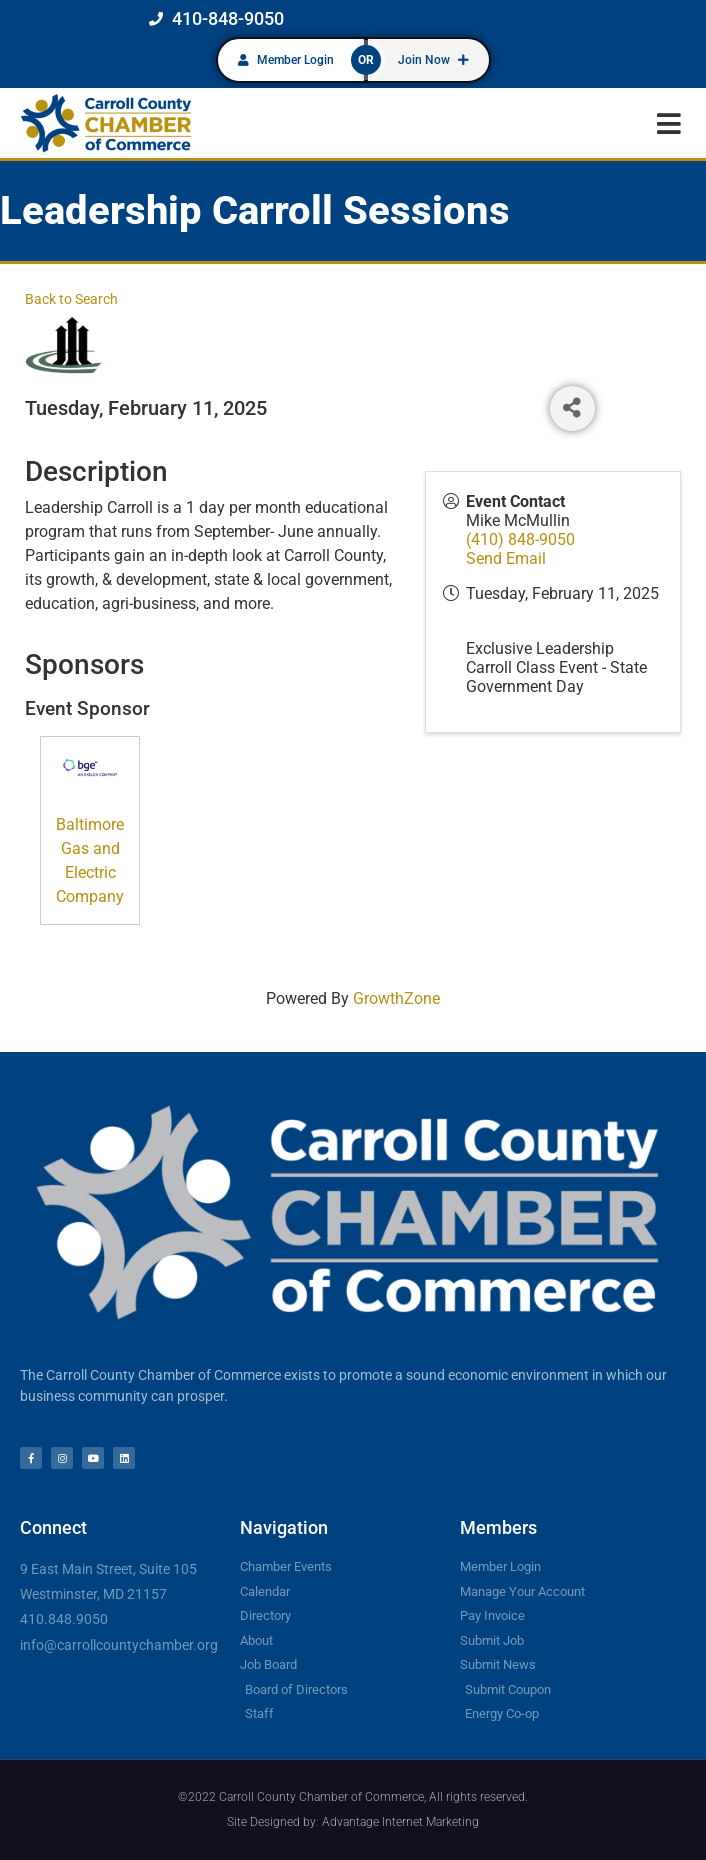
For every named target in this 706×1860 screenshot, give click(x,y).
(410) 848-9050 (520, 539)
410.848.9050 (64, 1619)
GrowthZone (396, 998)
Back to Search (71, 299)
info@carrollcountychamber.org (119, 1645)
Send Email (506, 558)
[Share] (572, 408)
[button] (668, 123)
